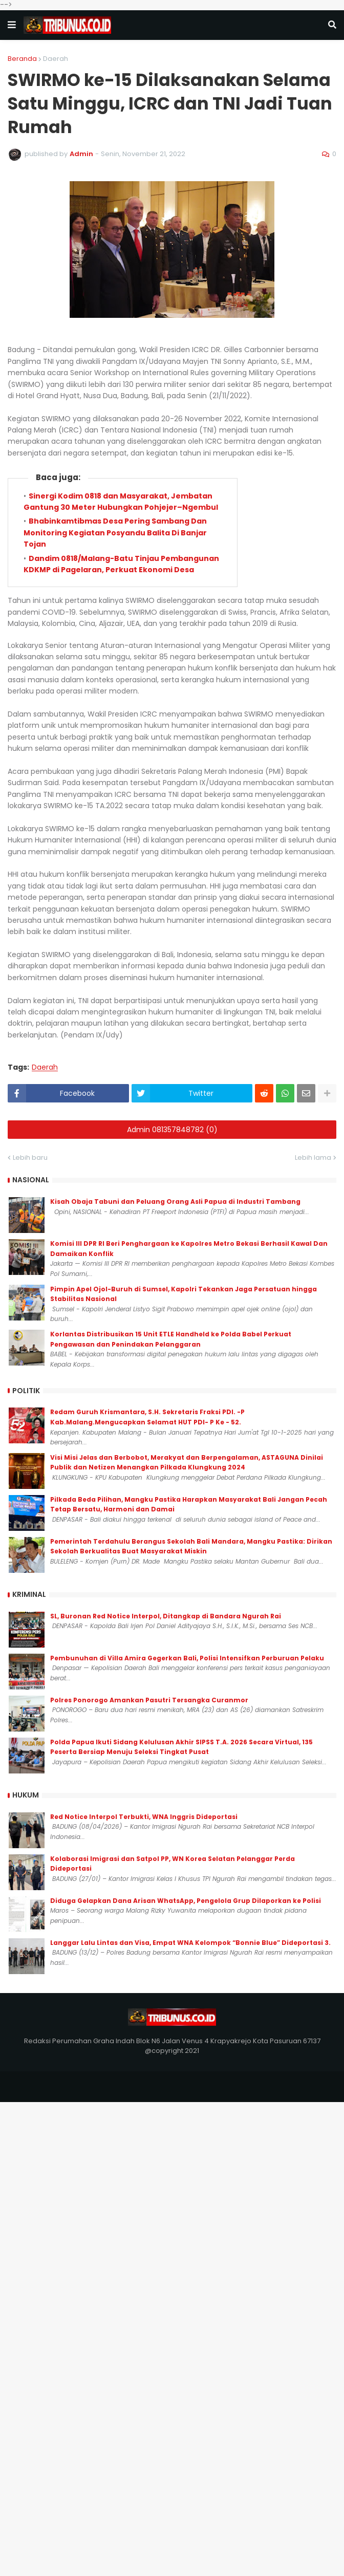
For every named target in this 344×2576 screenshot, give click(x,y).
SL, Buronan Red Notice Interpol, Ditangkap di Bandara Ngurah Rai (165, 1616)
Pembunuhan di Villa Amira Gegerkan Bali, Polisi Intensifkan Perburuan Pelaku (187, 1658)
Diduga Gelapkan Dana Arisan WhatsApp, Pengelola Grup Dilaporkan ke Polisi (185, 1900)
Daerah (55, 58)
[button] (12, 25)
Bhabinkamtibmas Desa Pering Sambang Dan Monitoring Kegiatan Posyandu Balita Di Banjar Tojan (115, 532)
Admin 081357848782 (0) (172, 1129)
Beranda (22, 58)
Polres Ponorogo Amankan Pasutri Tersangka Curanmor (149, 1700)
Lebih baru (30, 1157)
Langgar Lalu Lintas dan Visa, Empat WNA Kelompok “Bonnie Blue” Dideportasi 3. (190, 1942)
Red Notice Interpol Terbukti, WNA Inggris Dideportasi (144, 1816)
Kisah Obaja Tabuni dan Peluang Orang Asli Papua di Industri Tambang (175, 1201)
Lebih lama (313, 1157)
